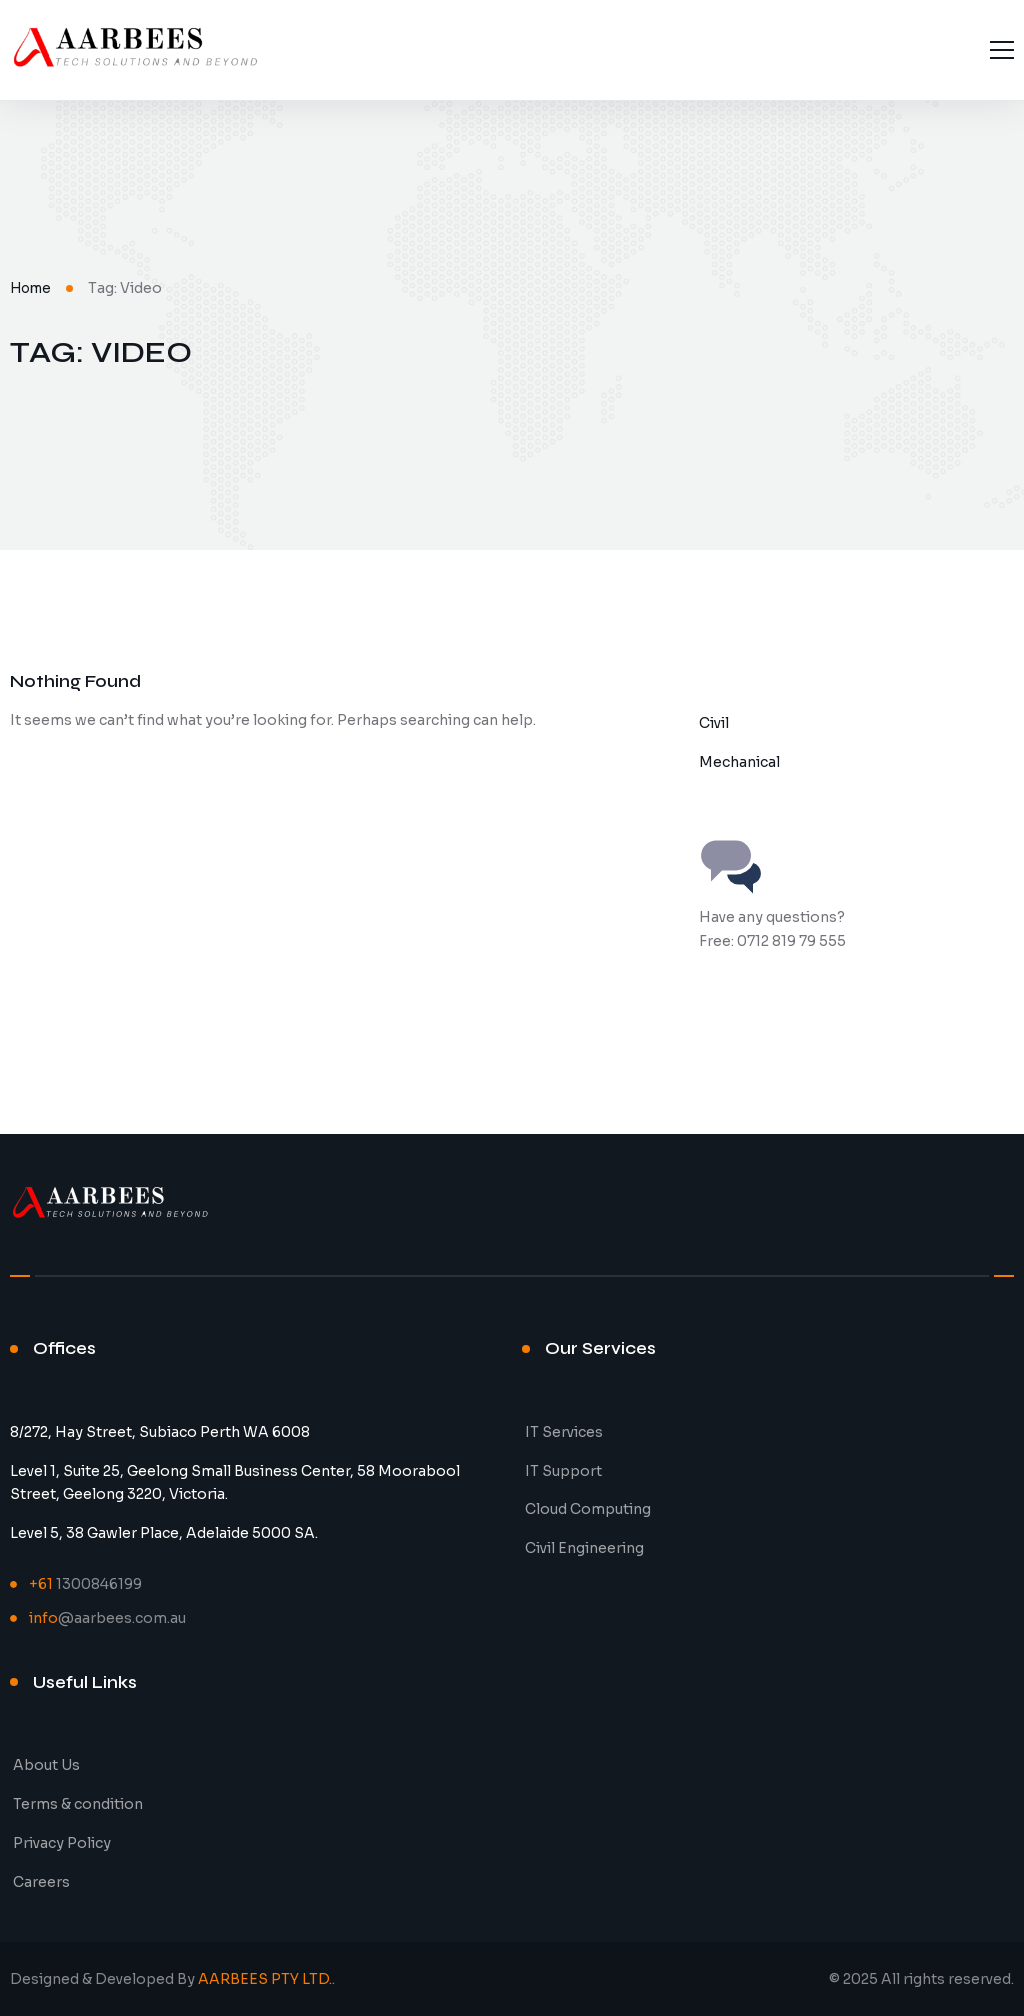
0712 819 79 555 (791, 941)
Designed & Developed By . (172, 1979)
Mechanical (739, 762)
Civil (714, 723)
